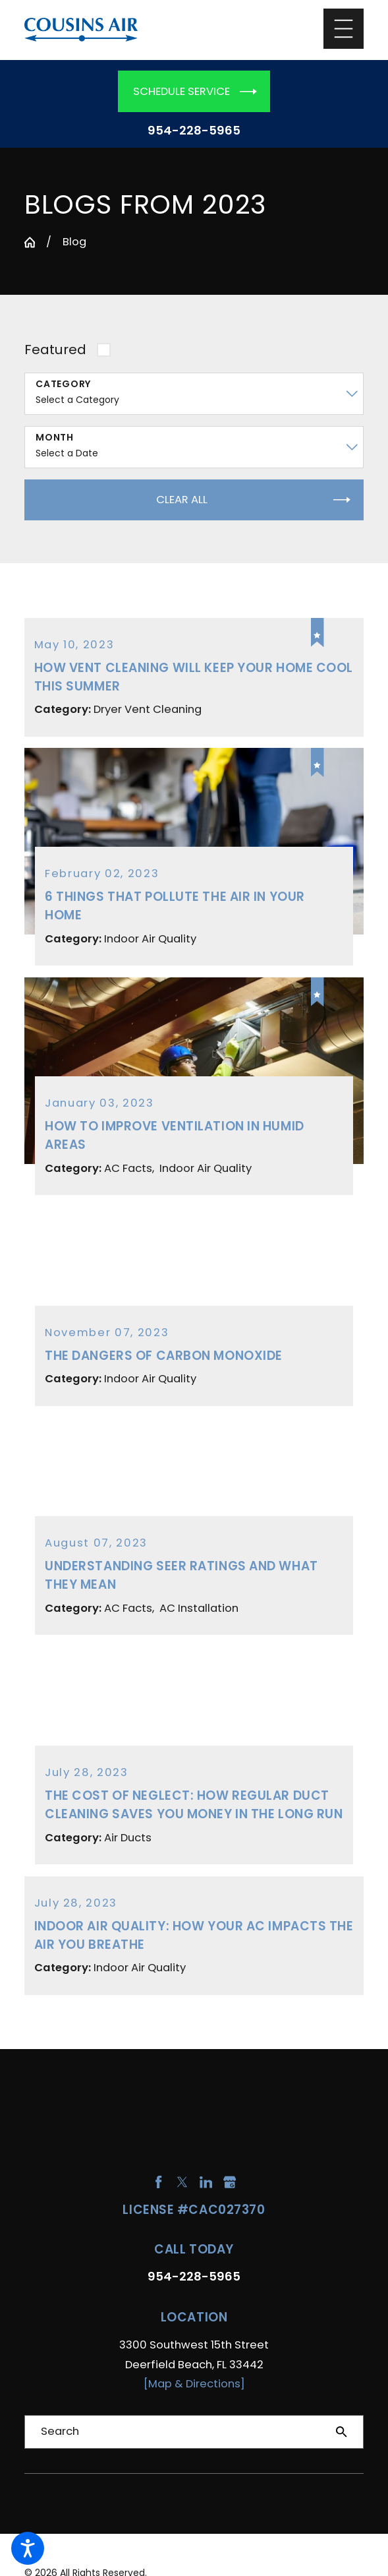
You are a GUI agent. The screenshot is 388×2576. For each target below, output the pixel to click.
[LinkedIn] (206, 2182)
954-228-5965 (194, 131)
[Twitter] (182, 2182)
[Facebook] (158, 2182)
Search (60, 2431)
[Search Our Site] (341, 2432)
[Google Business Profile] (229, 2182)
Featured (55, 349)
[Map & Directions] (194, 2383)
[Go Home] (30, 242)
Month (55, 437)
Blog (74, 241)
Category (63, 384)
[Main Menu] (343, 29)
